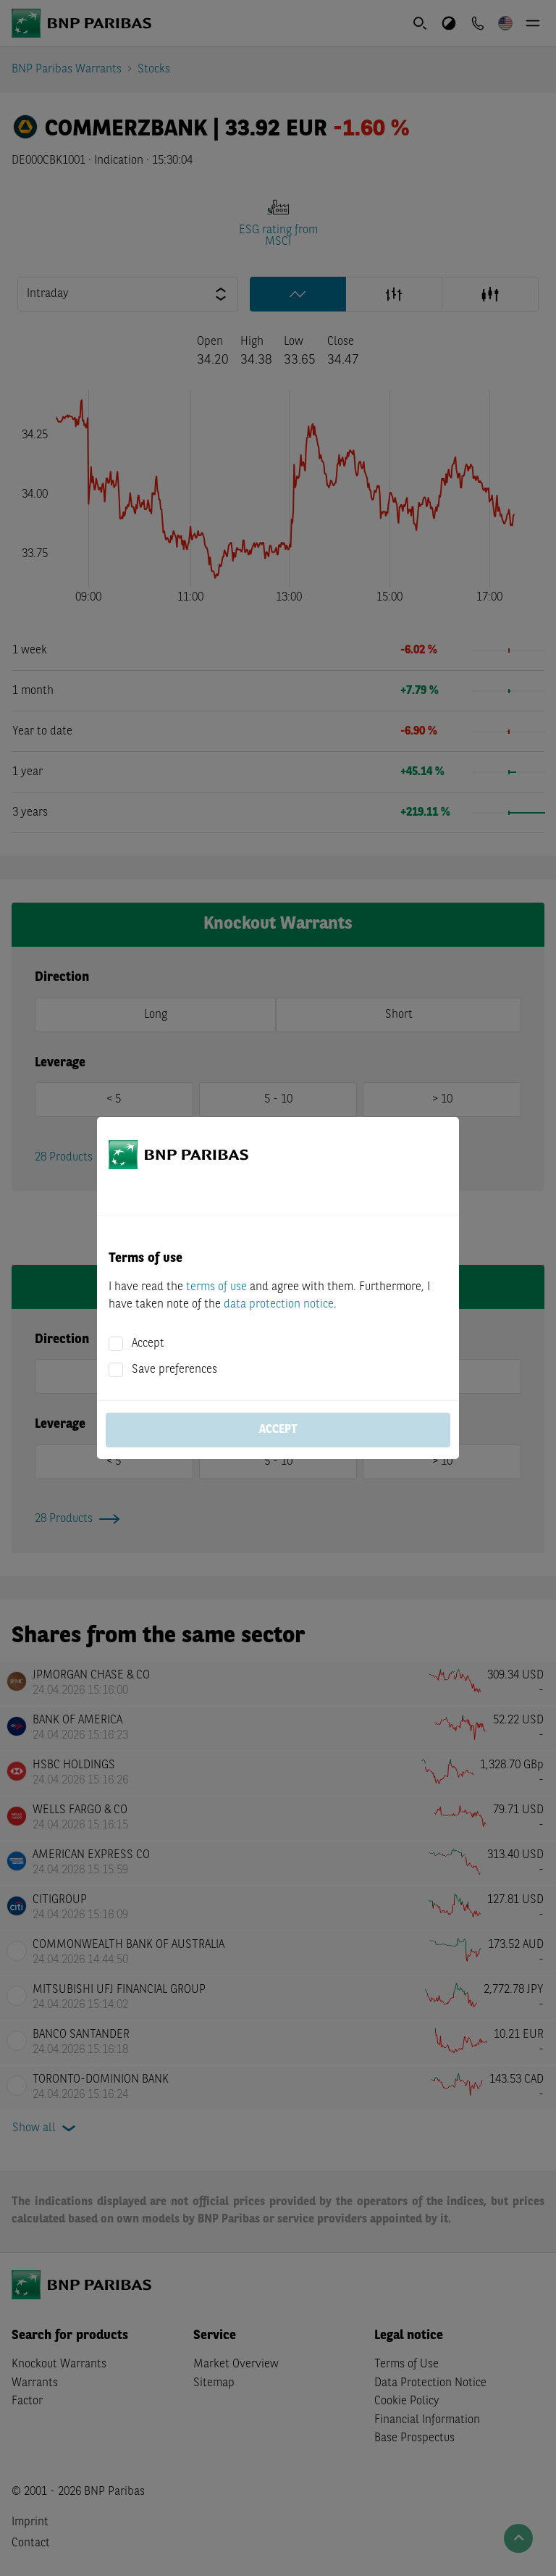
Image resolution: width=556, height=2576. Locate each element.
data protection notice (279, 1304)
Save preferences (174, 1370)
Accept (148, 1344)
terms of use (216, 1287)
